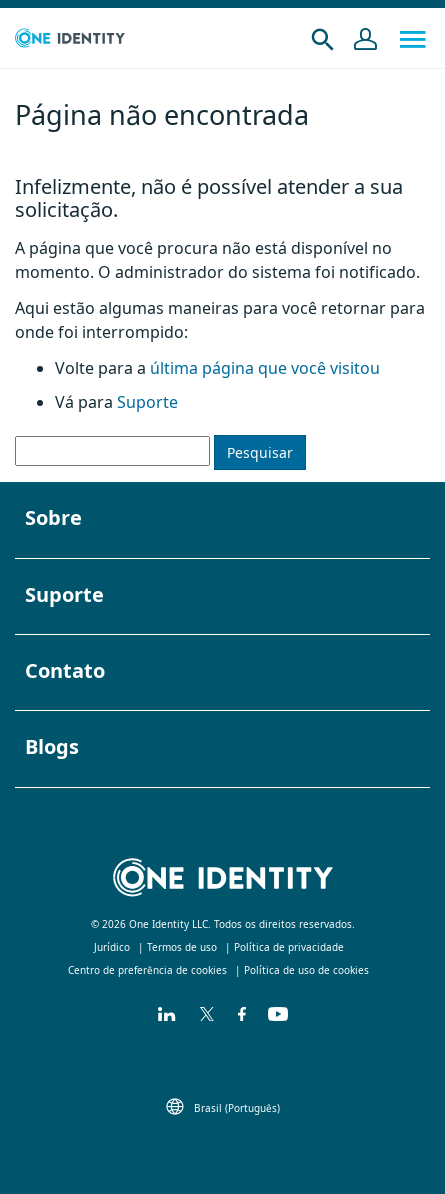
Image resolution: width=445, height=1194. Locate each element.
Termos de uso (182, 947)
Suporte (147, 402)
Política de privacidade (289, 947)
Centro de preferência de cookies (147, 970)
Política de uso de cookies (306, 970)
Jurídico (112, 947)
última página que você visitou (263, 368)
